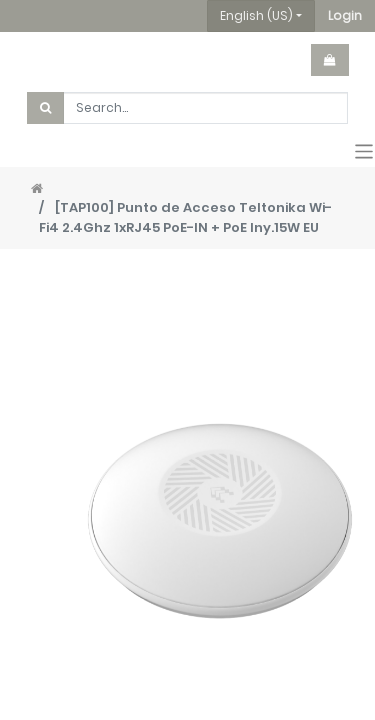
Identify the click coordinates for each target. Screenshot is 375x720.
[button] (345, 16)
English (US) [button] (256, 15)
